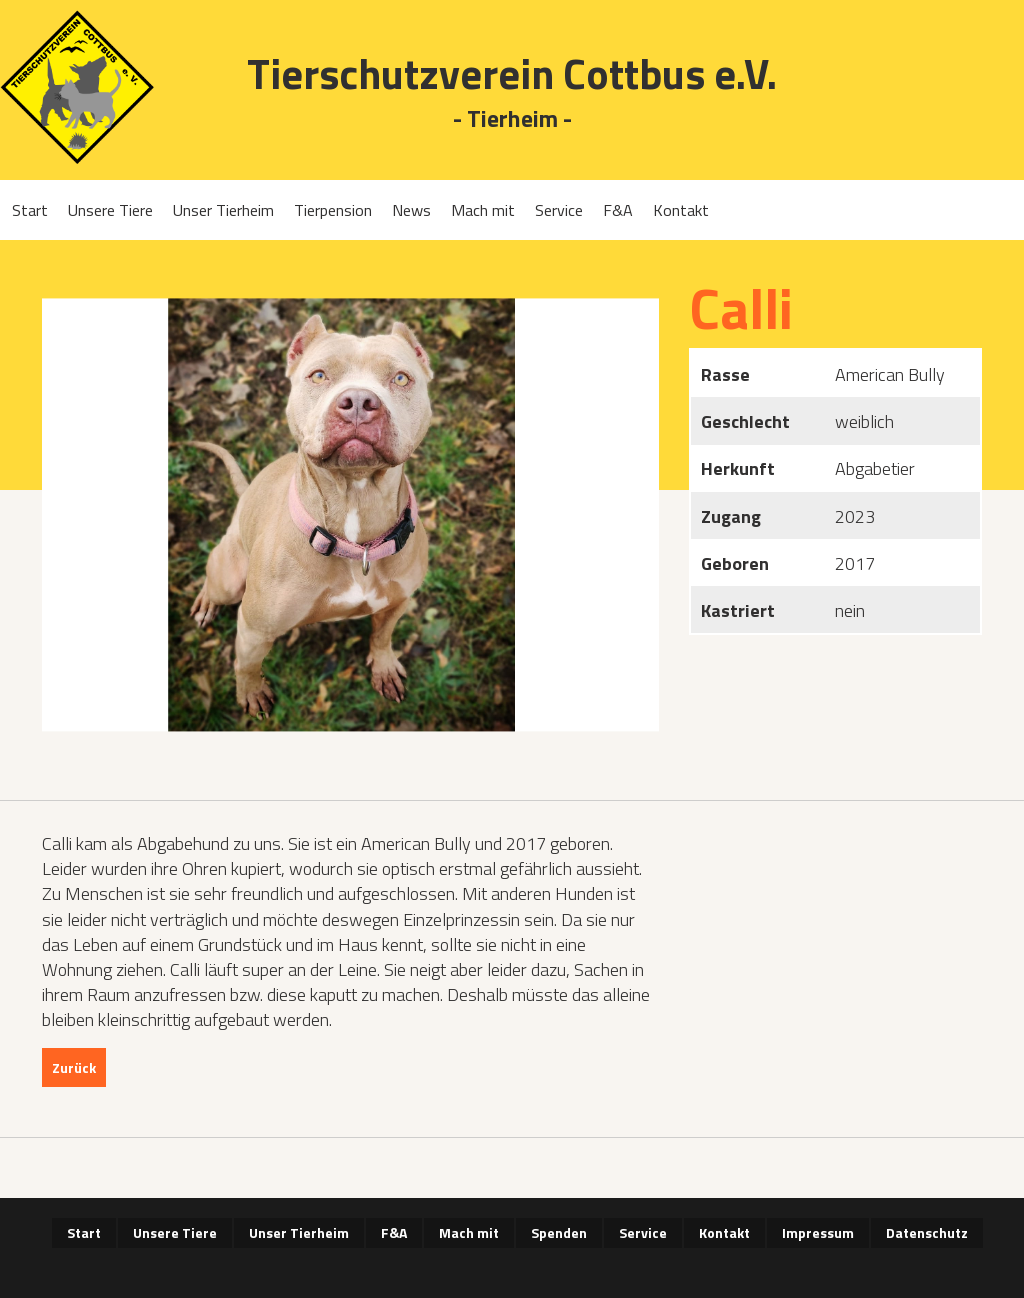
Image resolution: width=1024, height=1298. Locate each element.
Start (30, 210)
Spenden (559, 1232)
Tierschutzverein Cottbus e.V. (512, 73)
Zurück (74, 1067)
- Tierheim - (512, 119)
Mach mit (483, 210)
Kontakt (681, 210)
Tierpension (333, 210)
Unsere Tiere (110, 210)
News (411, 210)
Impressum (818, 1232)
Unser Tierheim (223, 210)
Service (559, 210)
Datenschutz (927, 1232)
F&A (618, 210)
